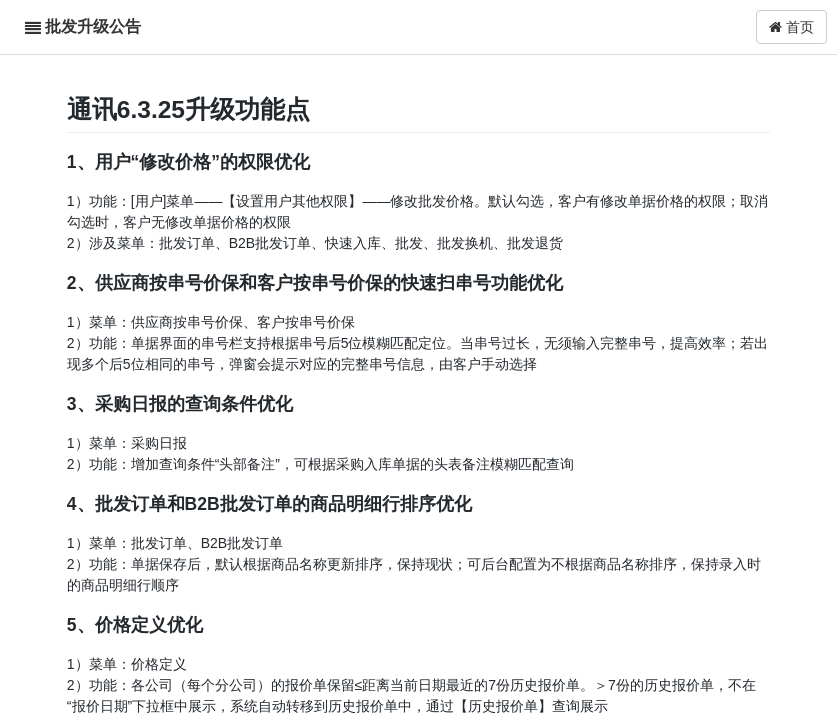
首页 (791, 27)
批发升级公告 (93, 26)
